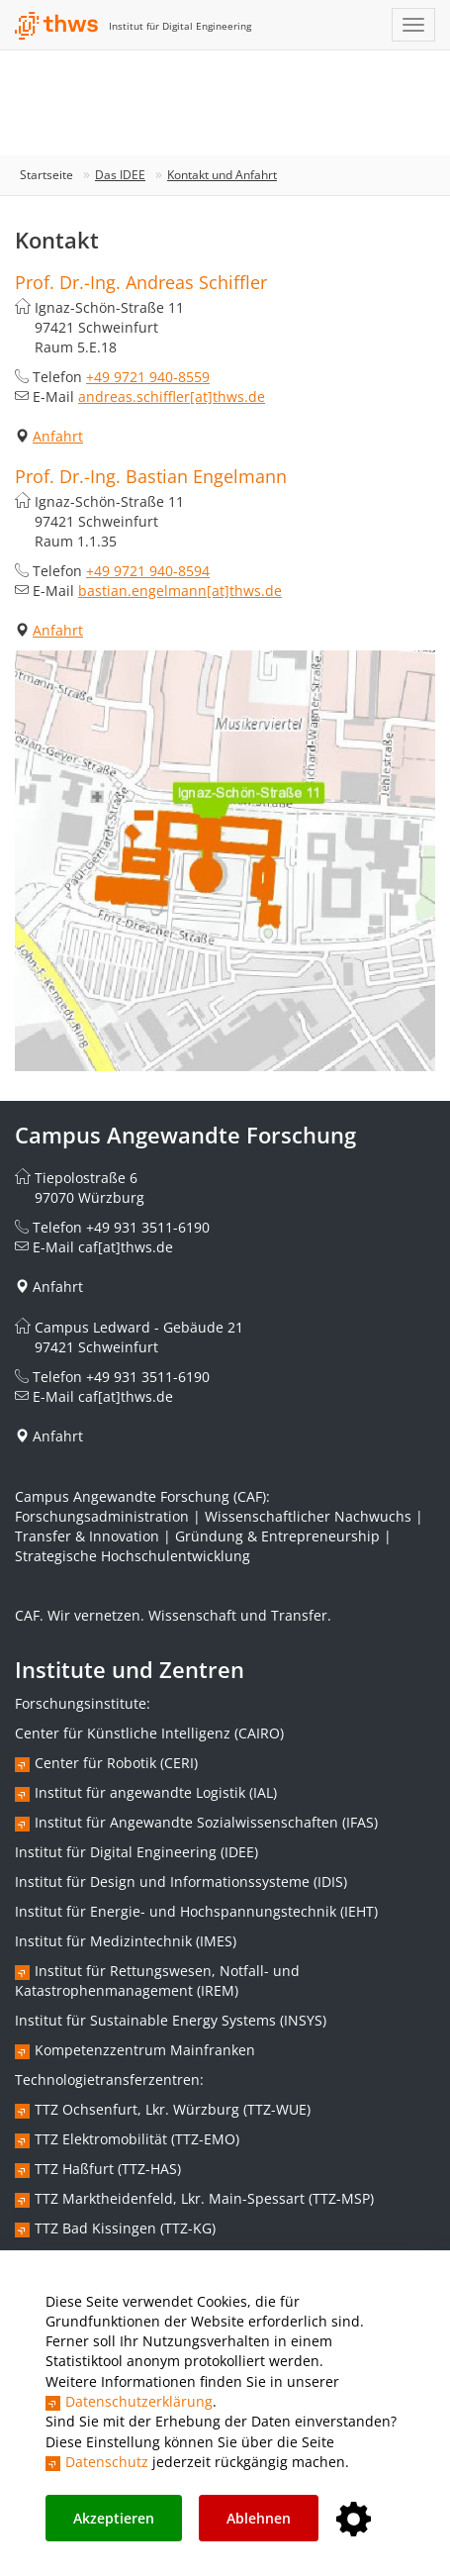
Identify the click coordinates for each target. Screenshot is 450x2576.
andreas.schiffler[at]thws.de (171, 396)
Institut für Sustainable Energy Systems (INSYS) (170, 2020)
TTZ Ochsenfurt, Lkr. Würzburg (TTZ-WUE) (173, 2109)
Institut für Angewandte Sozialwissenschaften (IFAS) (206, 1822)
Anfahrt (58, 436)
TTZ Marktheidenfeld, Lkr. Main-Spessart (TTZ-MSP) (204, 2198)
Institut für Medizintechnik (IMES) (125, 1941)
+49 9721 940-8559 (148, 376)
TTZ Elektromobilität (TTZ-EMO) (137, 2139)
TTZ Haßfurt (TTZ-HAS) (108, 2168)
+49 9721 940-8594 (148, 570)
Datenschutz (106, 2461)
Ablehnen (258, 2518)
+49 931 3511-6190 (148, 1227)
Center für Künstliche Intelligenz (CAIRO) (149, 1733)
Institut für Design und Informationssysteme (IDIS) (181, 1881)
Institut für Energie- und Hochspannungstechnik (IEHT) (196, 1911)
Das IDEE (120, 174)
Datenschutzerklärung (139, 2401)
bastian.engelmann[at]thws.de (180, 590)
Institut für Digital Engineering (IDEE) (136, 1851)
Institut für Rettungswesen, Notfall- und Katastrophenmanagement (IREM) (157, 1980)
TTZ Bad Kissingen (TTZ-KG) (125, 2228)
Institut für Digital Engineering (180, 26)
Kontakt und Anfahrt (222, 174)
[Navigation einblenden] (413, 25)
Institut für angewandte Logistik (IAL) (156, 1792)
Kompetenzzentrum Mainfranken (145, 2049)
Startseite (46, 174)
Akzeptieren (113, 2518)
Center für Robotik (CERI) (116, 1762)
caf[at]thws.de (125, 1247)
